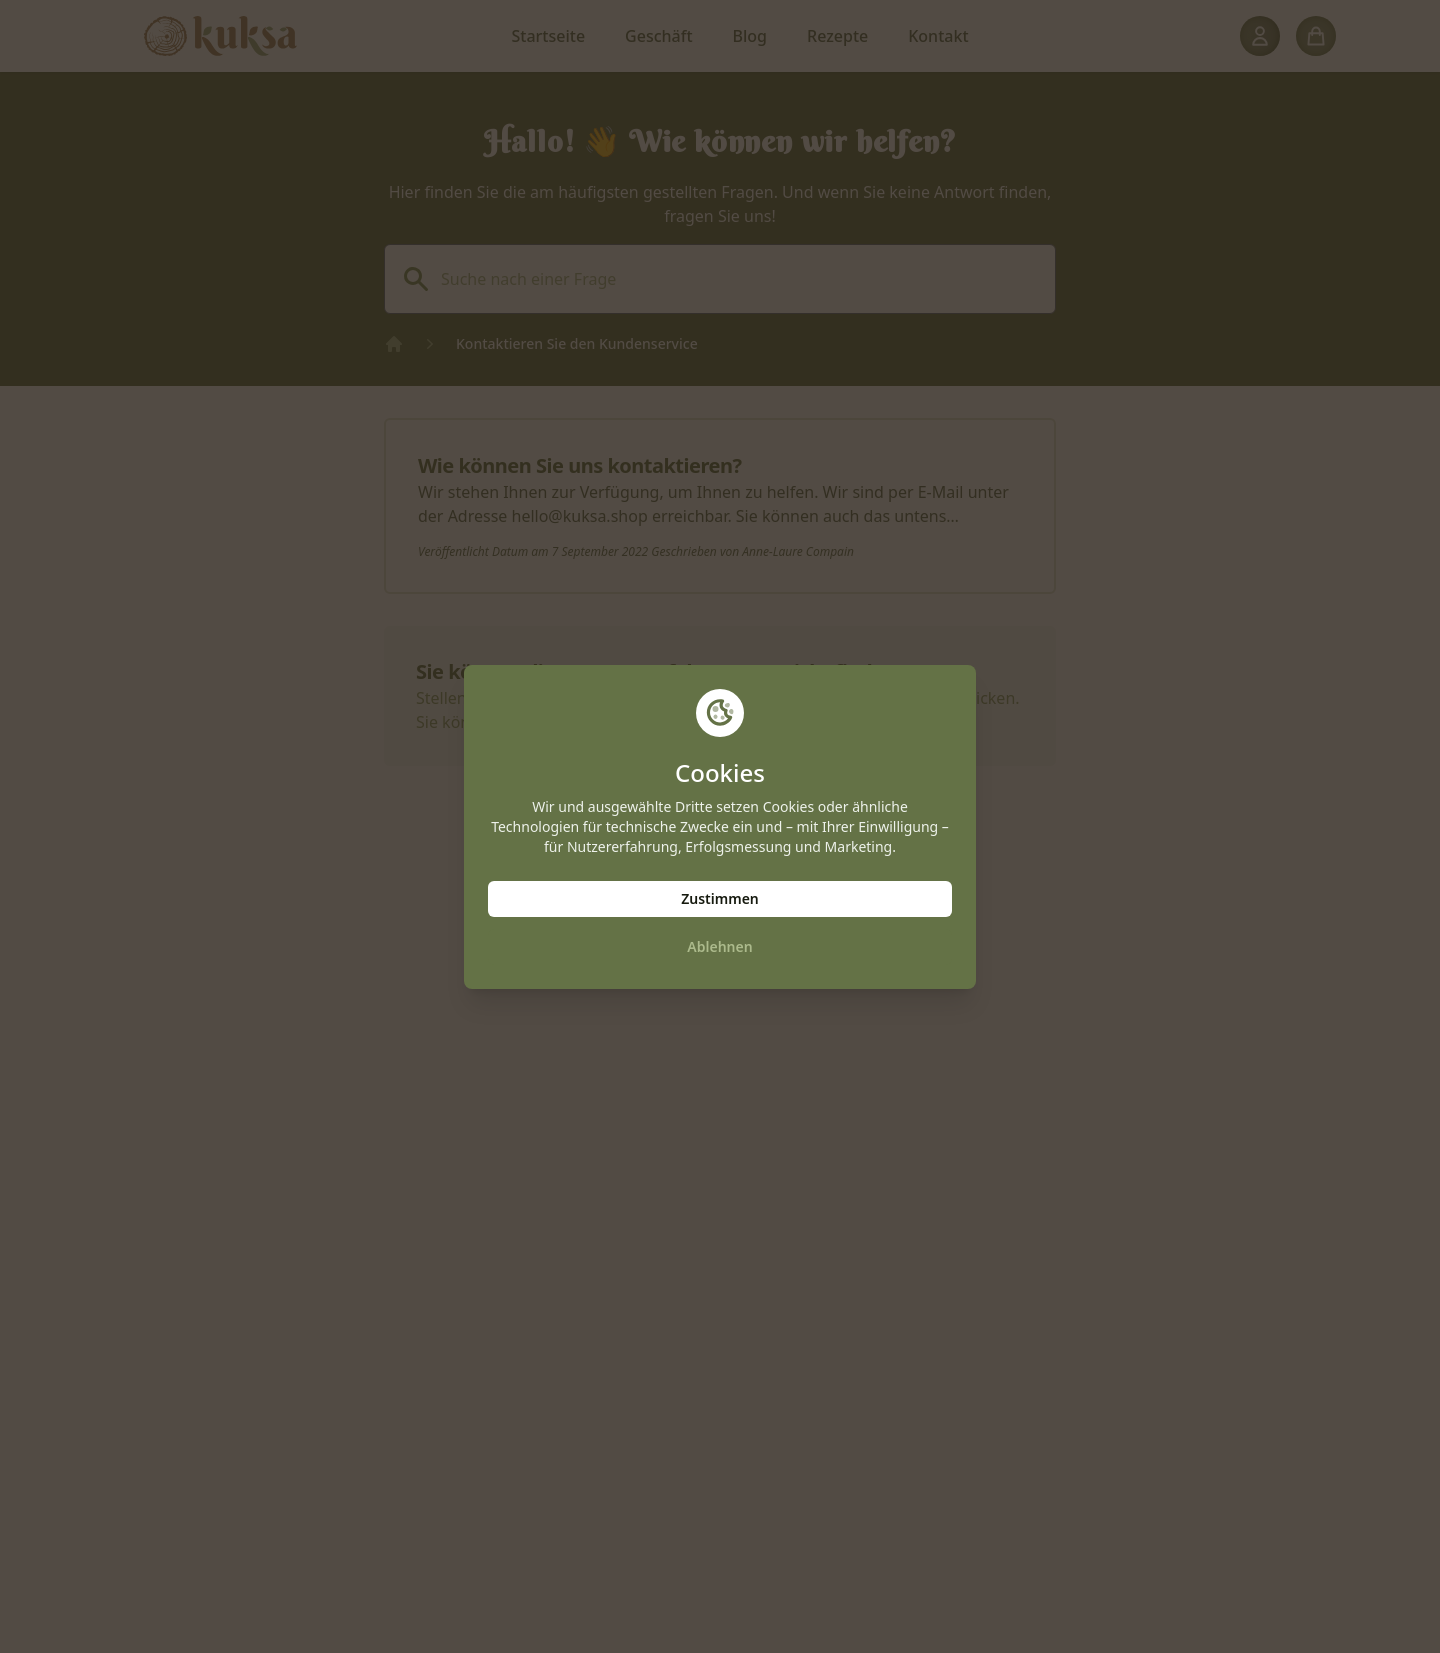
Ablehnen (719, 946)
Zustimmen (720, 898)
